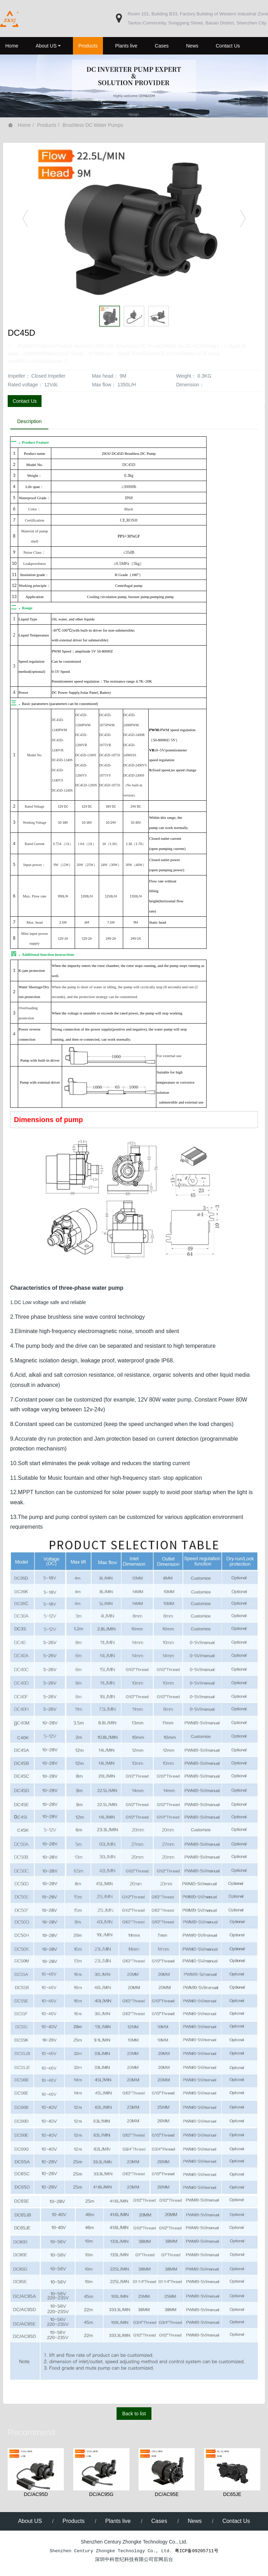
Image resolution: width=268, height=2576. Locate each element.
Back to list (134, 2414)
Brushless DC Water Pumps (92, 125)
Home (11, 46)
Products (46, 125)
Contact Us (25, 401)
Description (29, 421)
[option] (134, 221)
